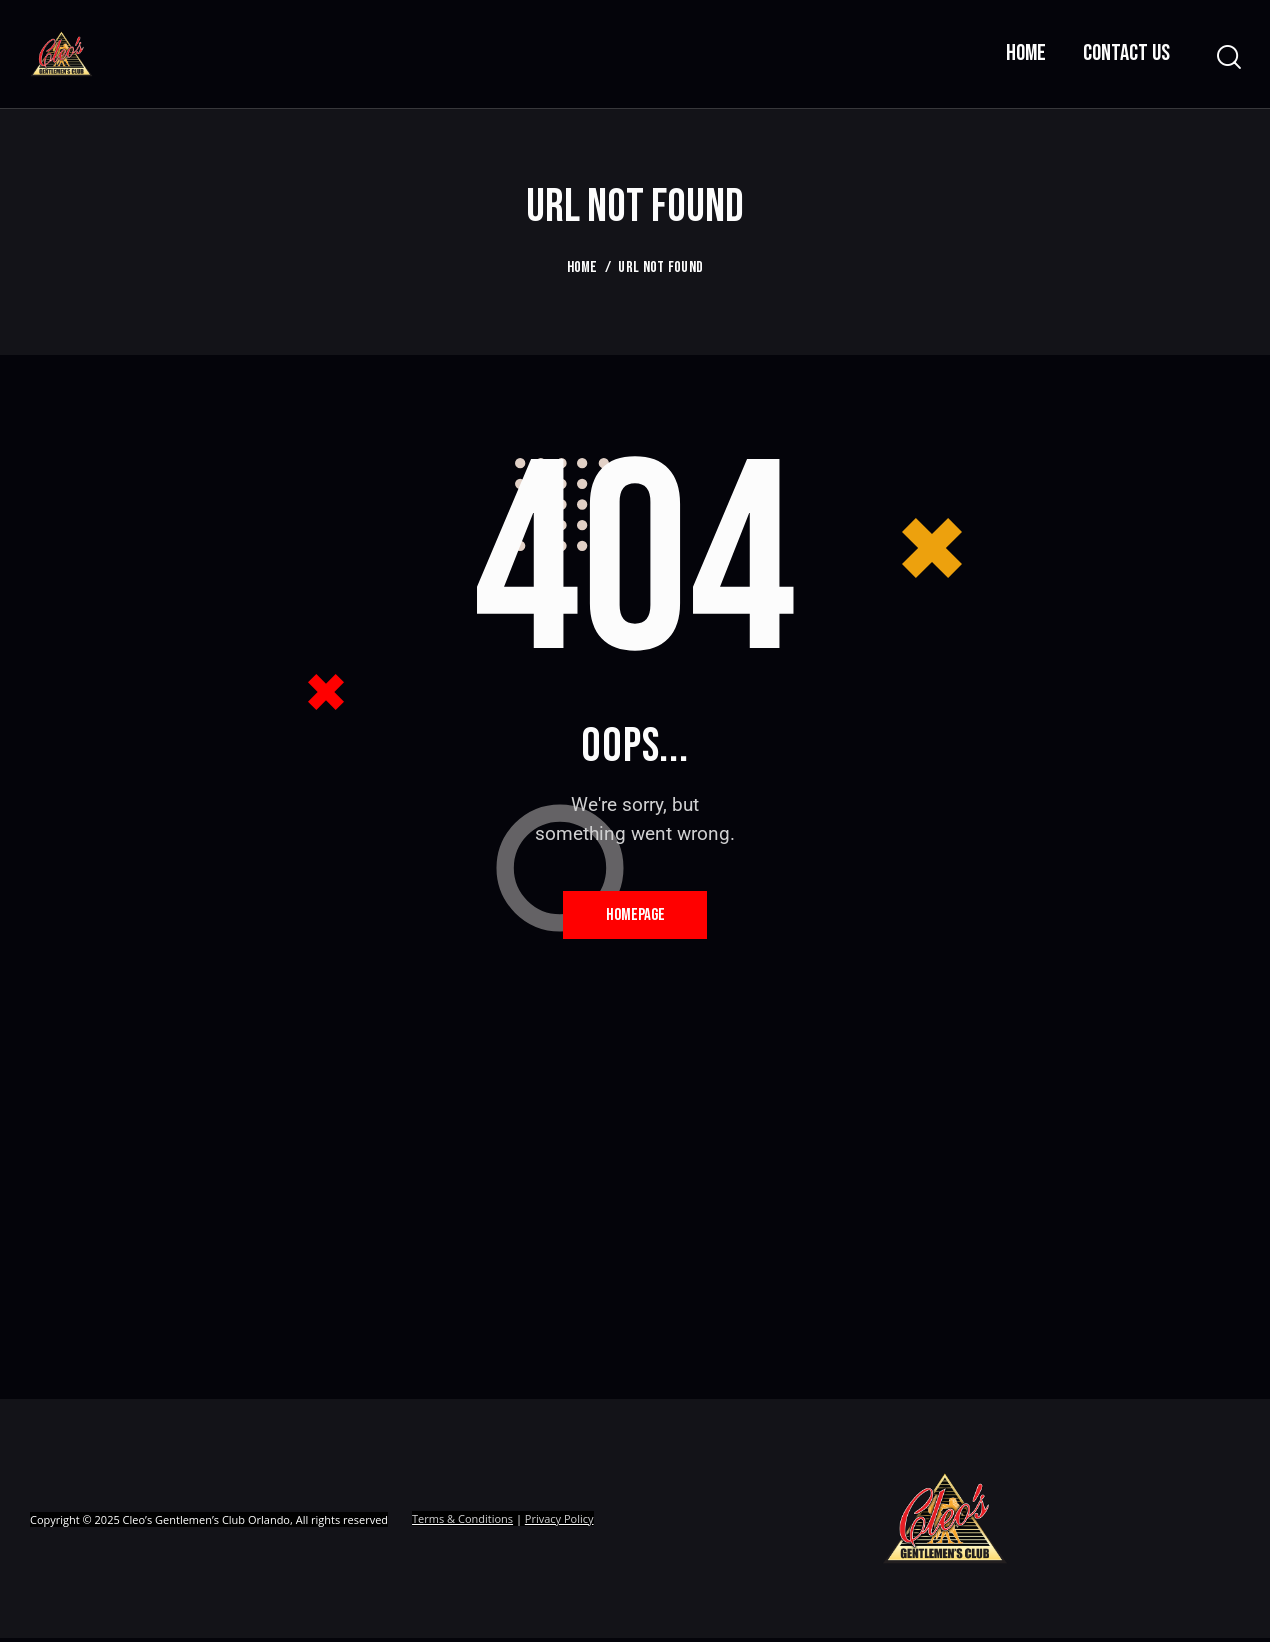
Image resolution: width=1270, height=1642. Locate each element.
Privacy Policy (559, 1522)
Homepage (635, 916)
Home (582, 267)
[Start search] (1227, 57)
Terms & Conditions (462, 1522)
